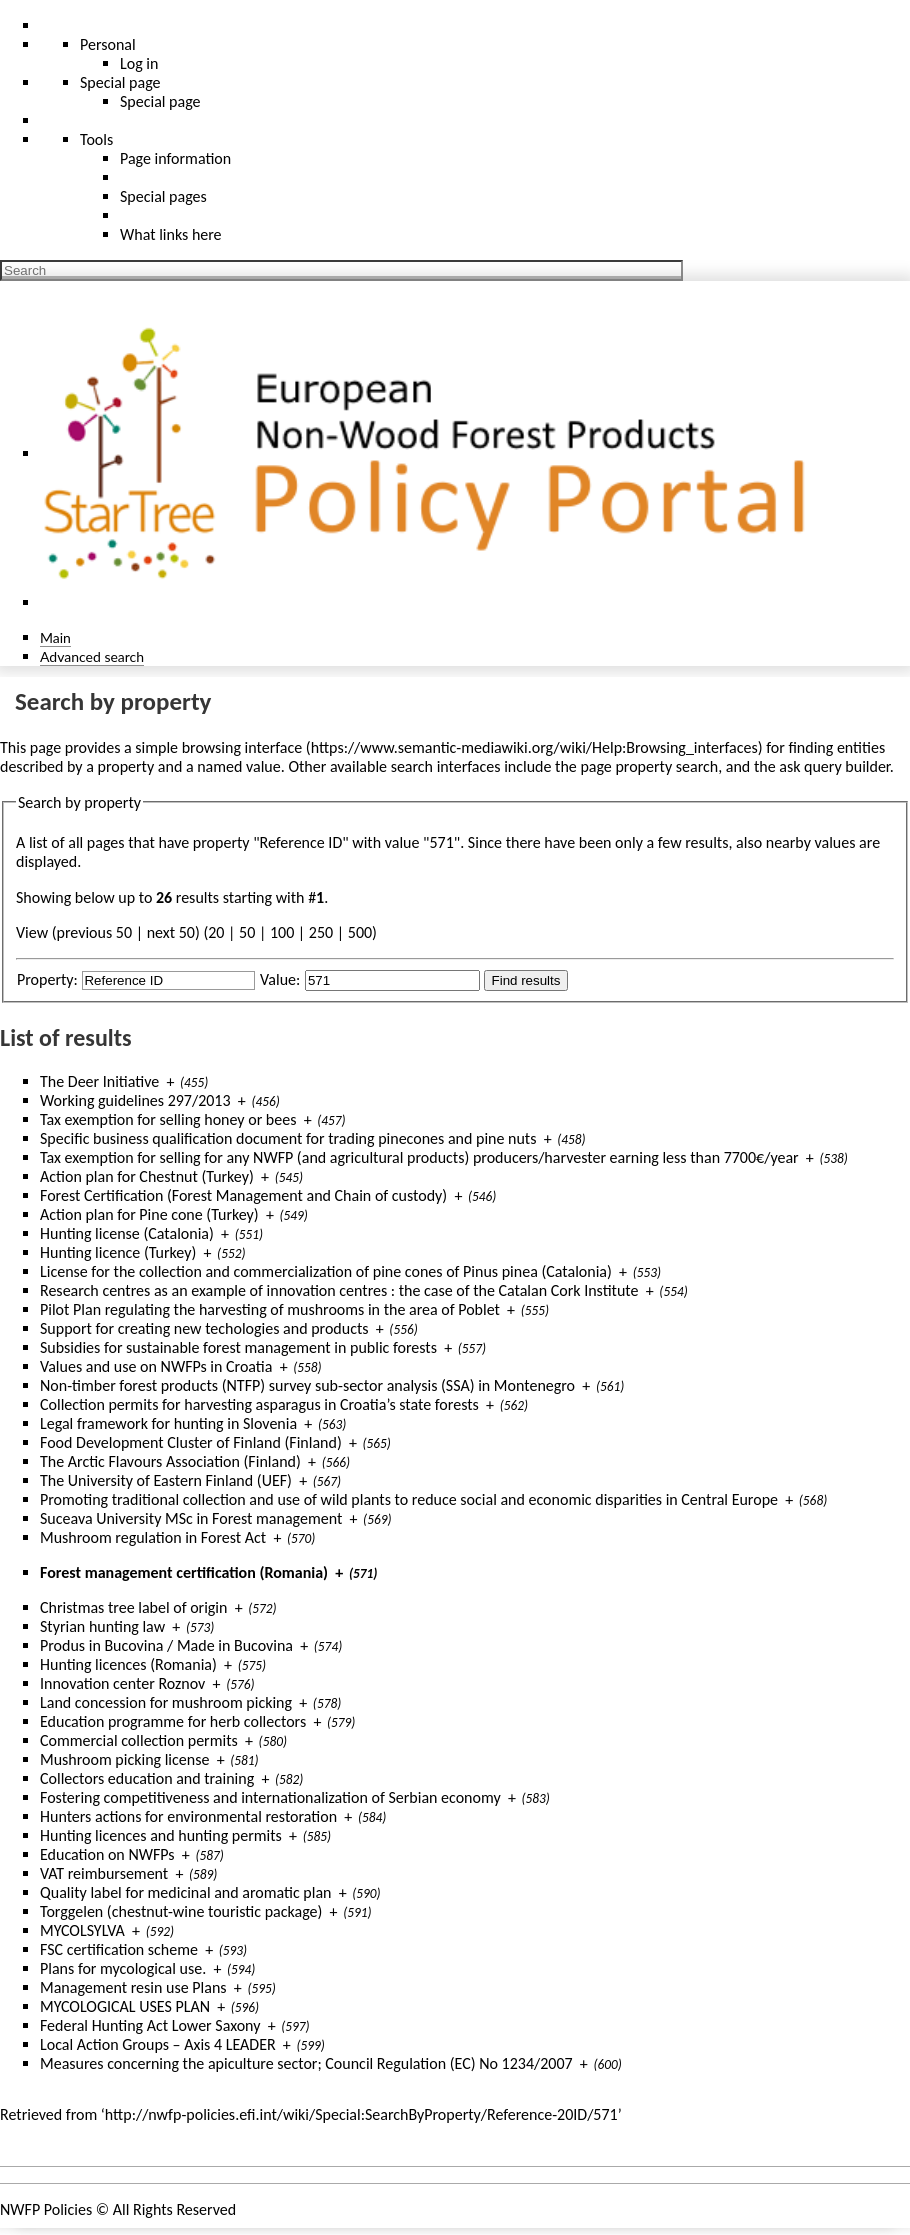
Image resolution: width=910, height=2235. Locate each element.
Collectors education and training (147, 1778)
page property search (649, 766)
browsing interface (242, 747)
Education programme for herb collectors (173, 1721)
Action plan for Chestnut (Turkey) (147, 1176)
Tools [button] (96, 139)
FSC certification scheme (119, 1949)
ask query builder (834, 766)
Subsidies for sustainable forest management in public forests (238, 1347)
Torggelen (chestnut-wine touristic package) (181, 1911)
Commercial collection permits (139, 1740)
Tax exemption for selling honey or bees (168, 1119)
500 (360, 932)
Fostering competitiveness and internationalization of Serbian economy (270, 1797)
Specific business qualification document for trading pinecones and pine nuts (288, 1138)
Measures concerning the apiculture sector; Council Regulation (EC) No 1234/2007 (306, 2063)
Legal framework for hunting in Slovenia (168, 1423)
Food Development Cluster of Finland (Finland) (191, 1442)
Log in (139, 63)
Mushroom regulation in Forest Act (153, 1537)
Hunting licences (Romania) (128, 1664)
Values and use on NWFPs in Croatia (156, 1366)
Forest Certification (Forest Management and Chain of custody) (243, 1195)
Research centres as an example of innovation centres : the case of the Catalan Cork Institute (339, 1290)
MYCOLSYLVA (82, 1930)
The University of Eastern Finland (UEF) (166, 1480)
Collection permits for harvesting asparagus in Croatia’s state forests (259, 1404)
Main (55, 637)
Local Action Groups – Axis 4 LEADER (158, 2044)
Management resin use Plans (133, 1987)
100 (282, 932)
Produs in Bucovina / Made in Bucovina (166, 1645)
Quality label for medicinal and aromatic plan (185, 1892)
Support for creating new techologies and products (204, 1328)
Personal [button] (108, 44)
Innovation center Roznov (122, 1683)
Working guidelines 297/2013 (135, 1100)
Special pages (163, 196)
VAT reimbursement (104, 1873)
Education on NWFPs (107, 1854)
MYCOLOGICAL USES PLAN (125, 2006)
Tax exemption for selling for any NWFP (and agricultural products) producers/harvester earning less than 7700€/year (419, 1157)
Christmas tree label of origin (133, 1607)
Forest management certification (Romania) (184, 1572)
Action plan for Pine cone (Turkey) (149, 1214)
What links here (171, 234)
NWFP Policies (46, 2209)
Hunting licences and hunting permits (161, 1835)
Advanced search (92, 656)
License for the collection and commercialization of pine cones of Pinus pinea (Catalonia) (326, 1271)
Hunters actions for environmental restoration (188, 1816)
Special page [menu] (120, 82)
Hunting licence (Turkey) (118, 1252)
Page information (175, 158)
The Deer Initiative (99, 1081)
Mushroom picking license (124, 1759)
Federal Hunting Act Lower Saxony (150, 2025)
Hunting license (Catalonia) (127, 1233)
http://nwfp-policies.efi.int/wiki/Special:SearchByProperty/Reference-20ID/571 (361, 2114)
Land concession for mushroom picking (166, 1702)
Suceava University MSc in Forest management (191, 1518)
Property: (47, 979)
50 (247, 932)
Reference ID (301, 842)
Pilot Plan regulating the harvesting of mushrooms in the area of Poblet (270, 1309)
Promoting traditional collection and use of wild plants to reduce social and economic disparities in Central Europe (409, 1499)
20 (216, 932)
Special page (160, 101)
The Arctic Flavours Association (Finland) (170, 1461)
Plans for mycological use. (123, 1968)
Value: (280, 979)
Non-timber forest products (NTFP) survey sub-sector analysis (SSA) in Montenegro (307, 1385)
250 (321, 932)
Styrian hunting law (102, 1626)
